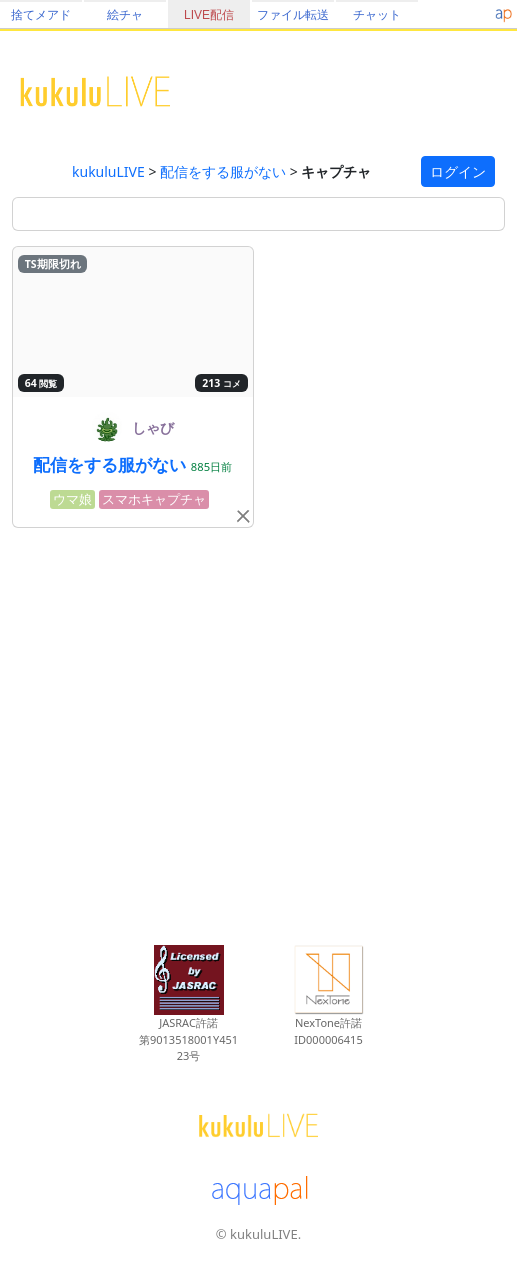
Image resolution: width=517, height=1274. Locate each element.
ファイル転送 (293, 15)
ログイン (458, 171)
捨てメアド (41, 15)
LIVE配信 (209, 15)
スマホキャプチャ (154, 499)
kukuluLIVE (108, 171)
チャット (377, 15)
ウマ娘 (72, 499)
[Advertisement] (258, 733)
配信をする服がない (223, 171)
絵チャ (125, 15)
